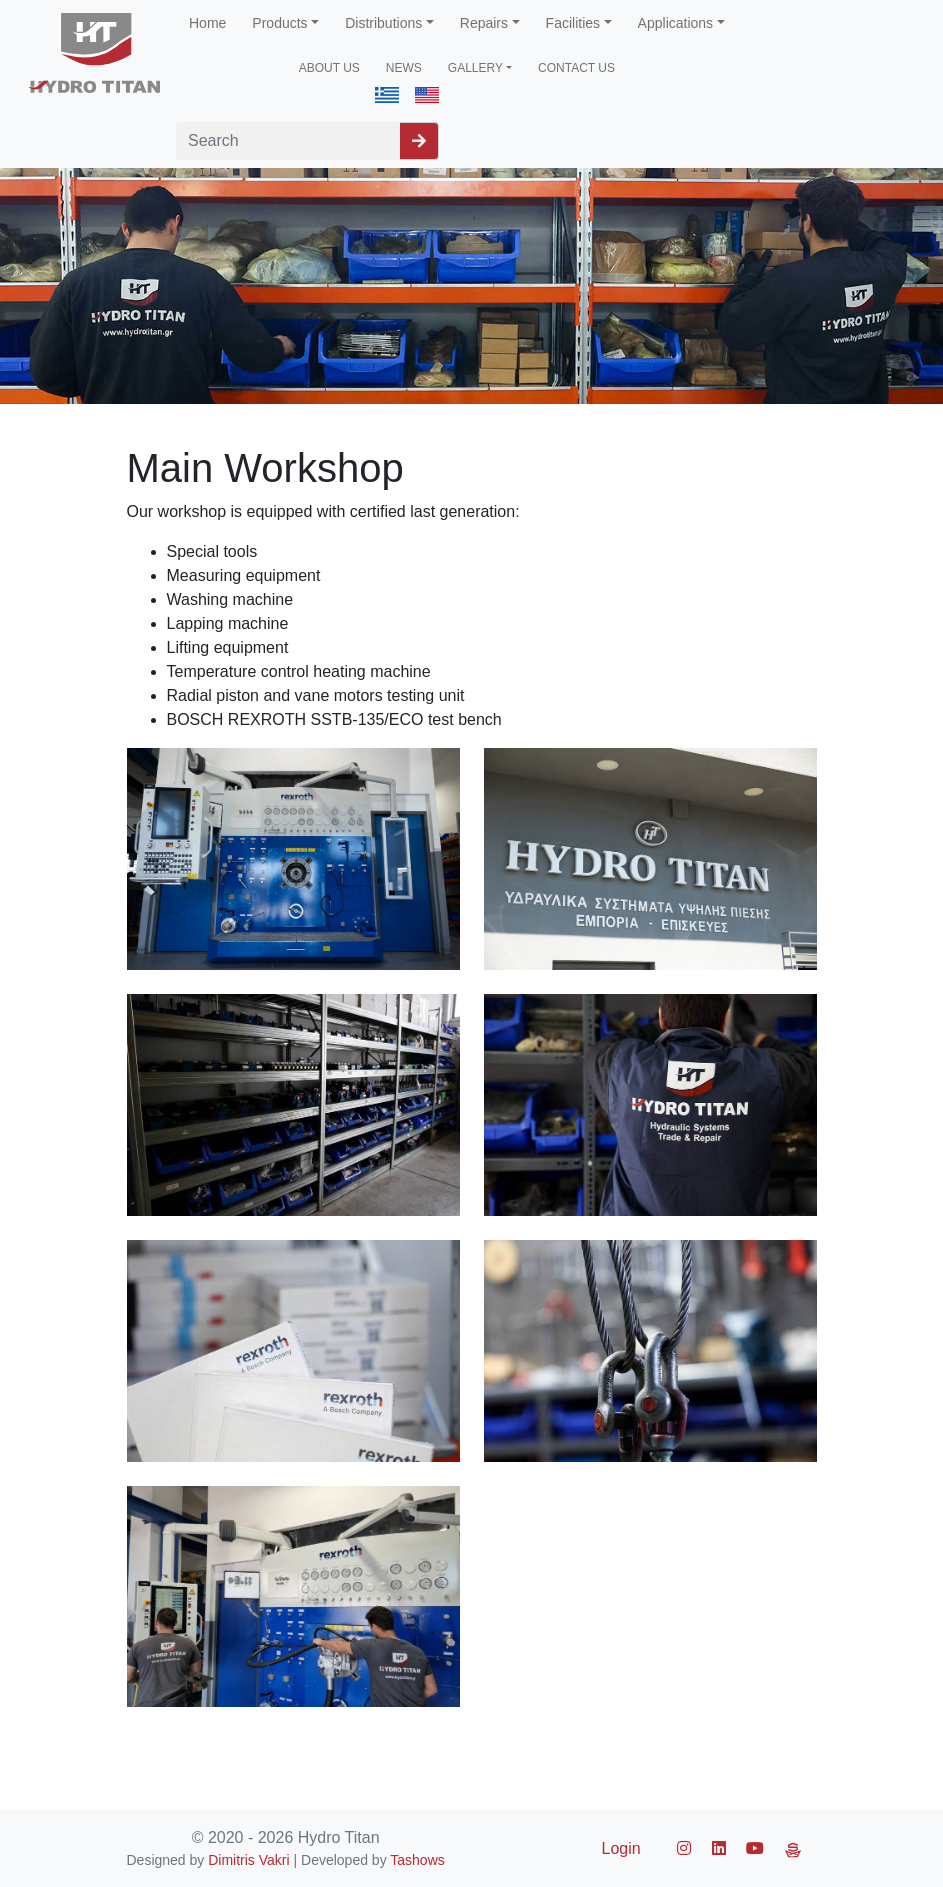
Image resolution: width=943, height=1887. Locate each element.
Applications (676, 23)
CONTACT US (576, 68)
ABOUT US (329, 68)
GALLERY (475, 68)
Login (621, 1848)
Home (207, 23)
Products (279, 23)
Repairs (484, 23)
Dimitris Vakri (248, 1860)
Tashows (417, 1860)
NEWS (404, 68)
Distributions (383, 23)
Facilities (573, 23)
